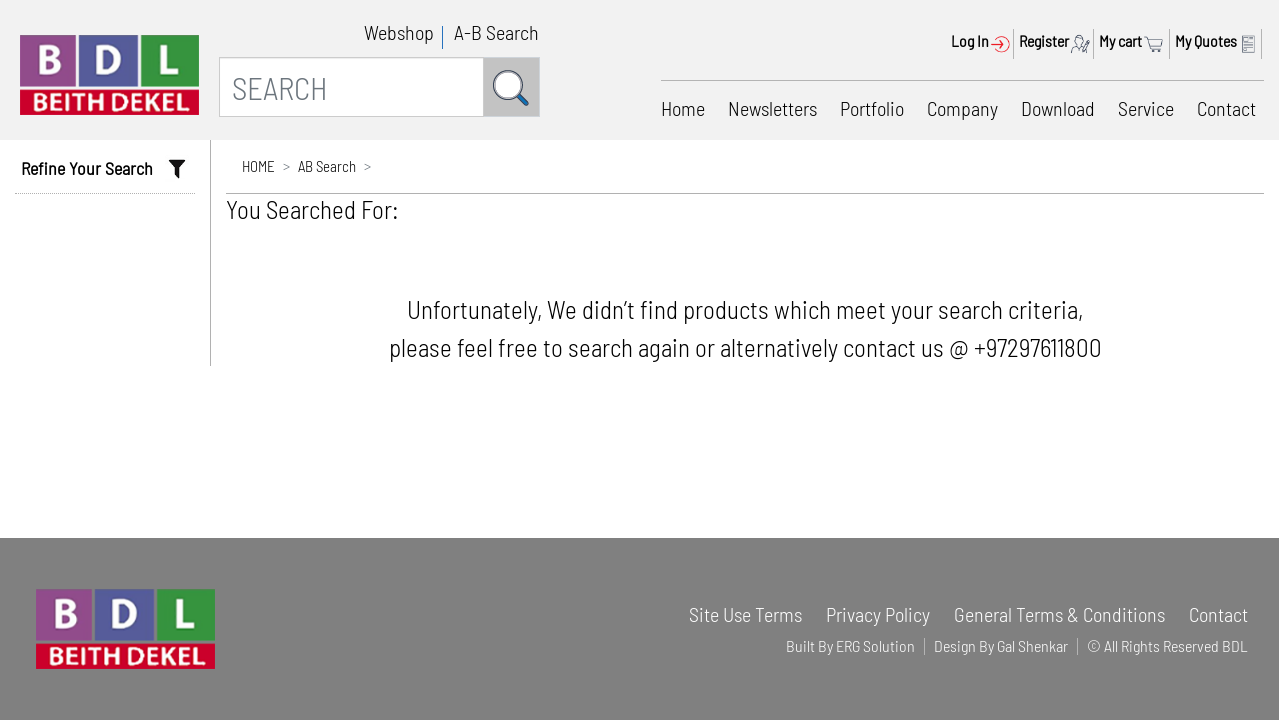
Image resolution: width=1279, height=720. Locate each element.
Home (683, 108)
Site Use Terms (745, 614)
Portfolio (872, 108)
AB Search (327, 166)
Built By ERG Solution (850, 645)
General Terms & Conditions (1059, 614)
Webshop (399, 32)
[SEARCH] (351, 87)
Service (1146, 108)
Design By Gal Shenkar (1001, 645)
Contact (1226, 108)
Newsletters (772, 108)
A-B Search (496, 32)
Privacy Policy (878, 614)
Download (1058, 108)
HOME (258, 166)
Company (962, 108)
